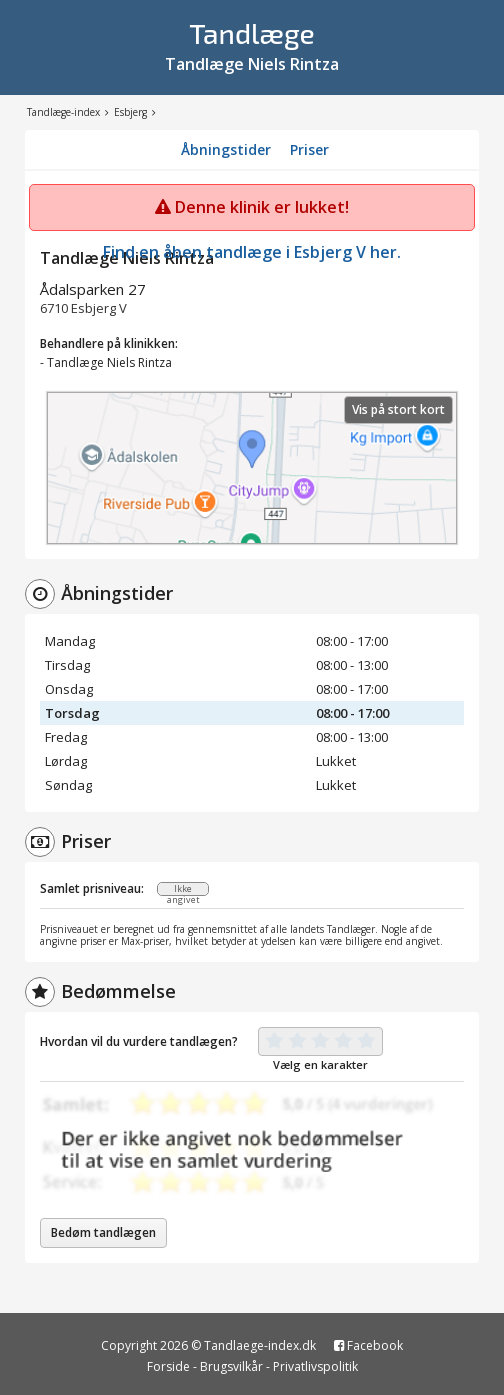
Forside (168, 1366)
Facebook (368, 1345)
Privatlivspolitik (315, 1366)
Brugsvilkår (231, 1366)
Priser (309, 149)
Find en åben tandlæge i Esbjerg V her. (252, 252)
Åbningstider (226, 149)
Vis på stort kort (398, 409)
